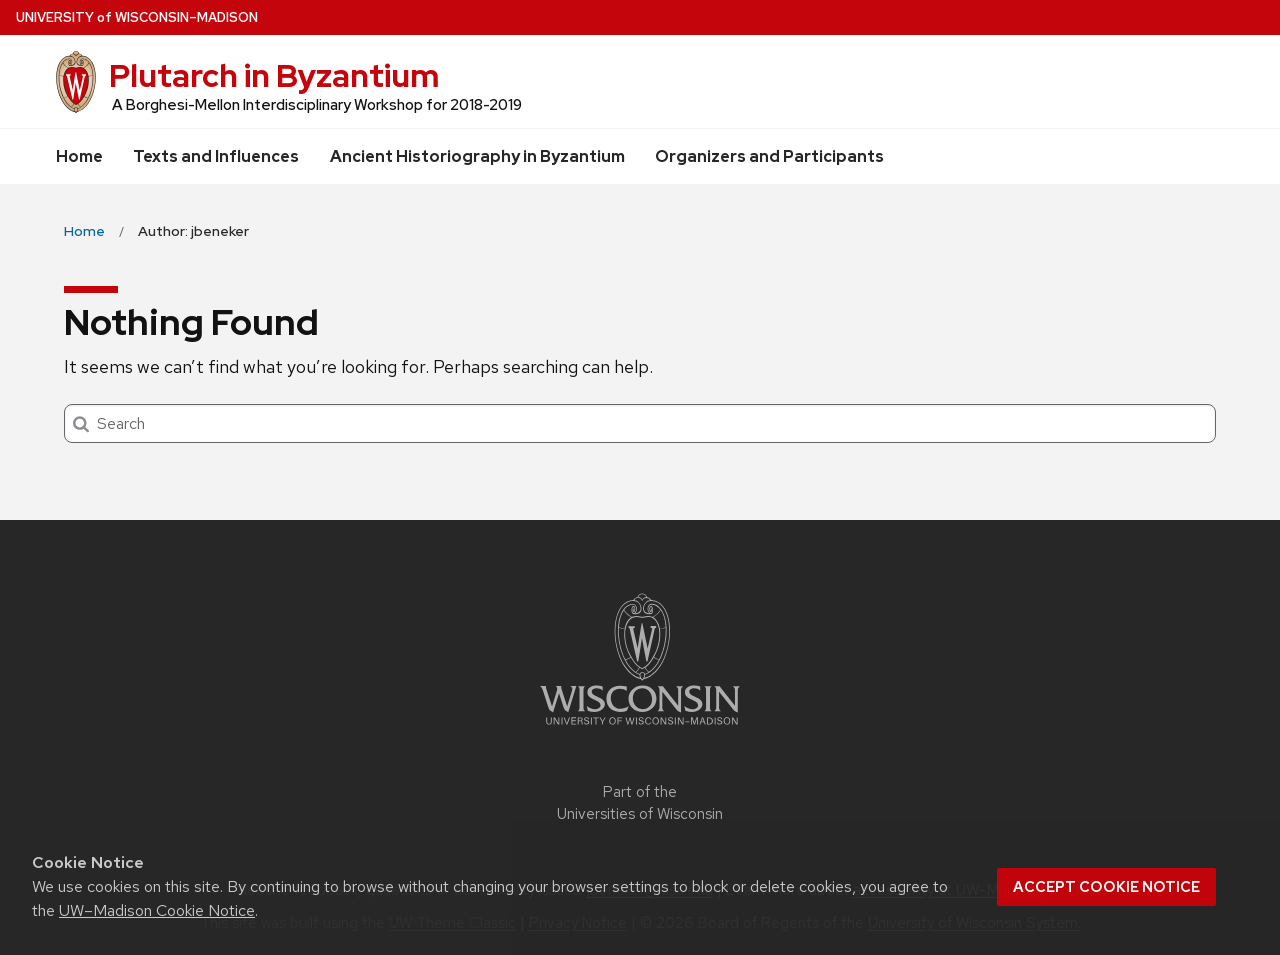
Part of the (640, 803)
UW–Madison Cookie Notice (157, 910)
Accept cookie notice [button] (1106, 887)
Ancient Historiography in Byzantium (477, 156)
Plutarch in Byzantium (274, 75)
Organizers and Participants (769, 156)
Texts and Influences (216, 156)
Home (79, 156)
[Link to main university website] (640, 728)
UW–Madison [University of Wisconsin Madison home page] (137, 17)
